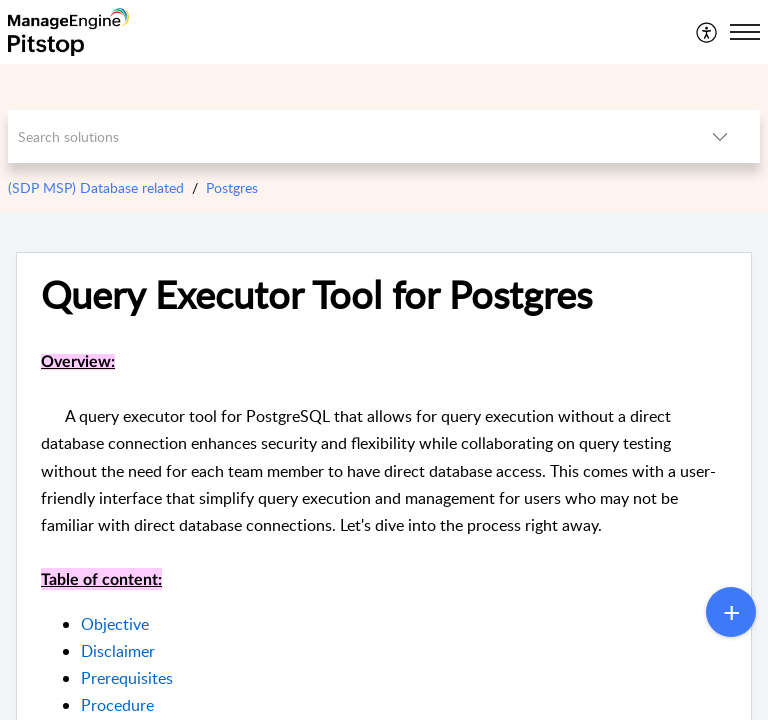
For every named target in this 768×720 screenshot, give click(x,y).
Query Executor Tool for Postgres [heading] (316, 295)
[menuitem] (707, 32)
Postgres (232, 187)
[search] (344, 136)
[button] (707, 32)
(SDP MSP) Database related (96, 187)
